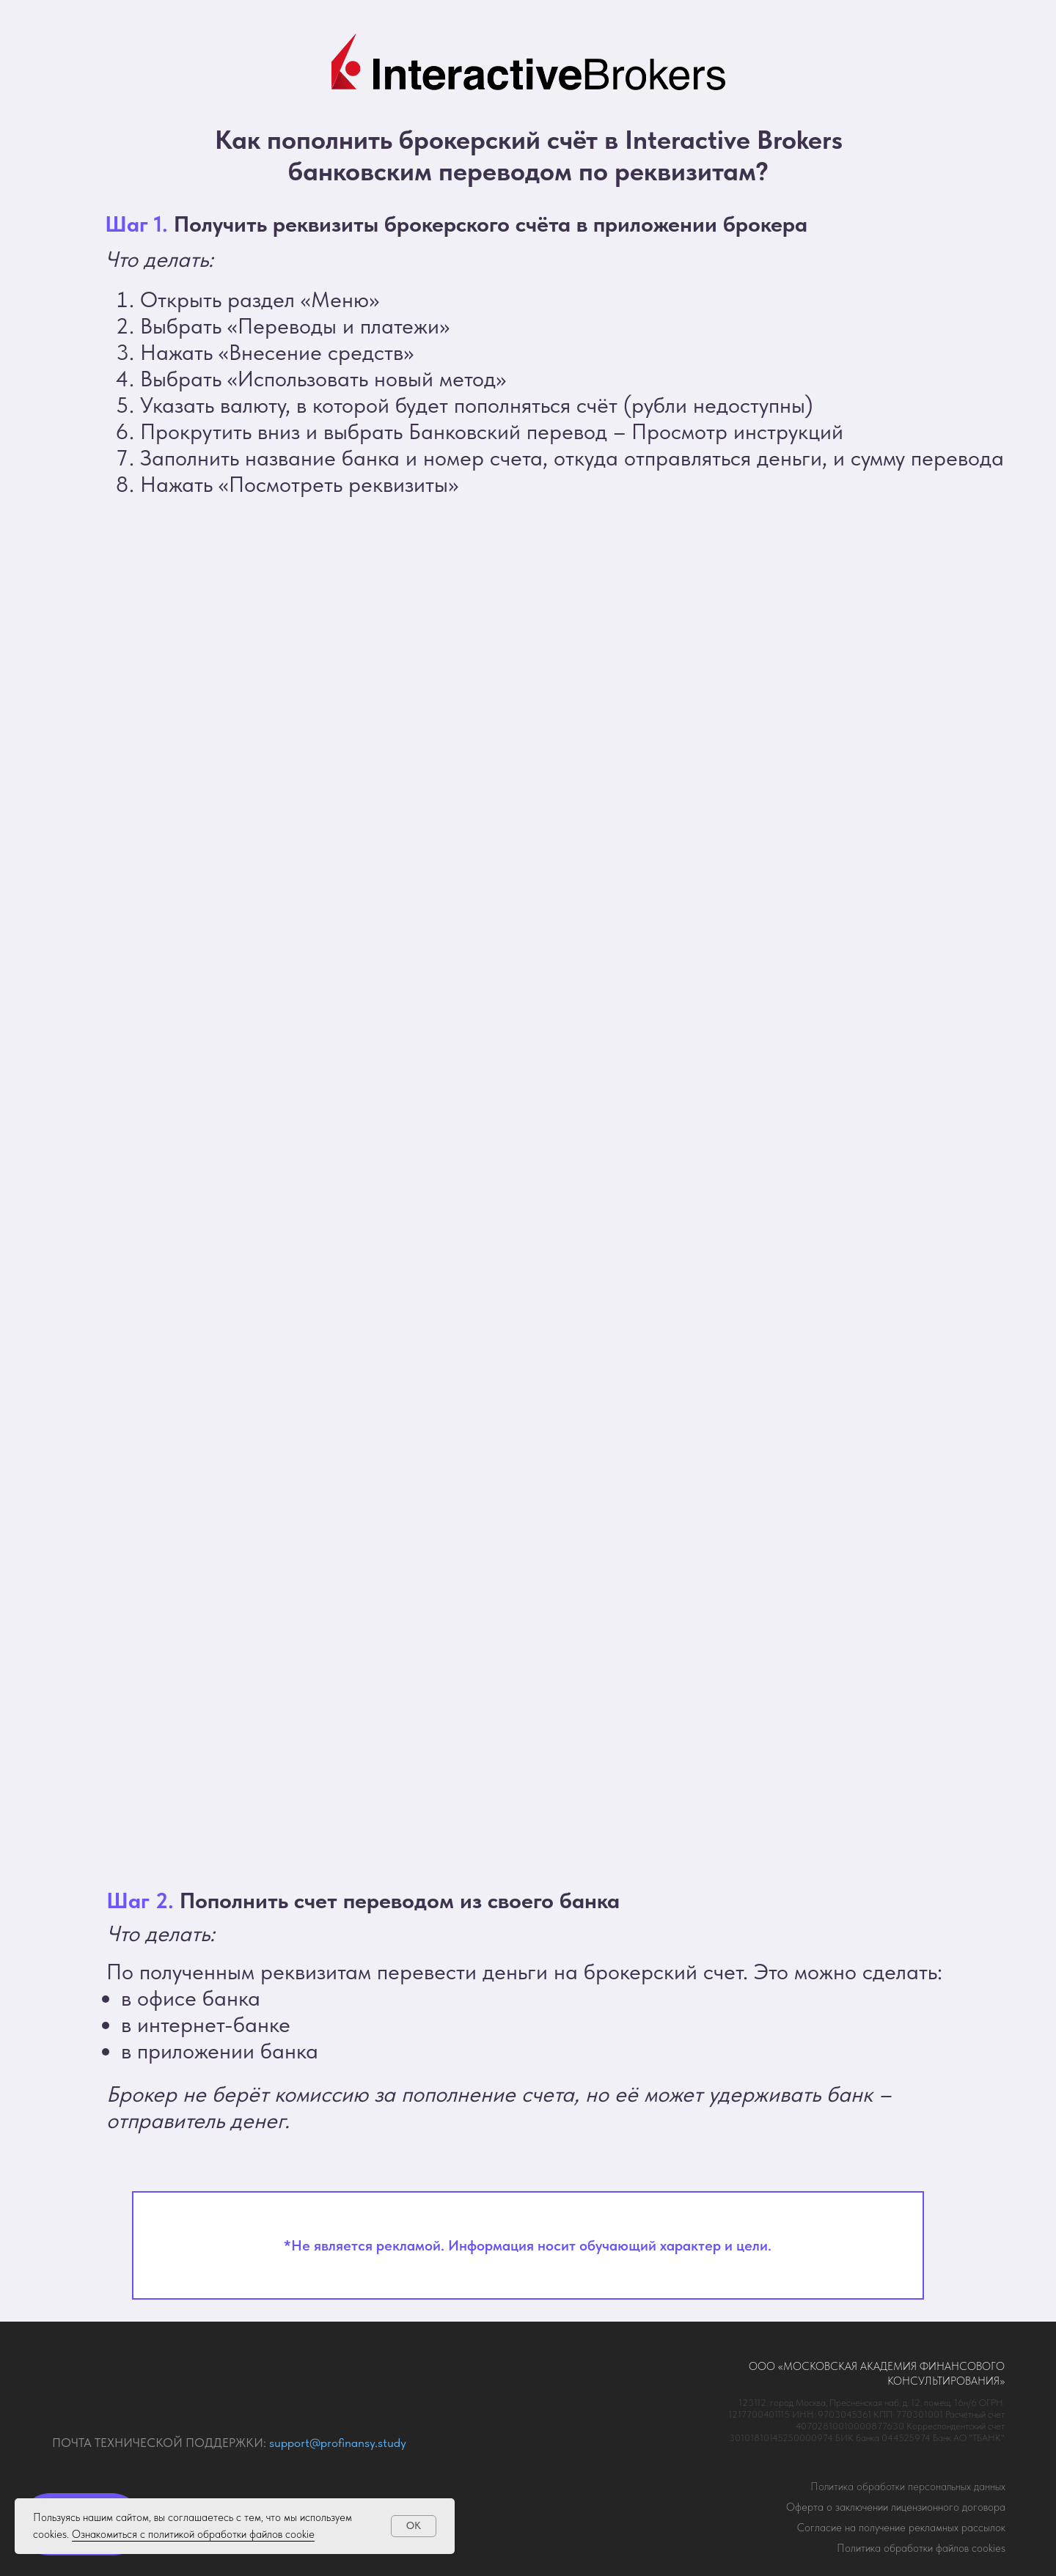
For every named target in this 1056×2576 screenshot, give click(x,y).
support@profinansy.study (337, 2442)
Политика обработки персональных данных (907, 2486)
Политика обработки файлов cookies (921, 2548)
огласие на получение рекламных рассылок (901, 2527)
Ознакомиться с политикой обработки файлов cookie (193, 2534)
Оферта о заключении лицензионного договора (895, 2507)
